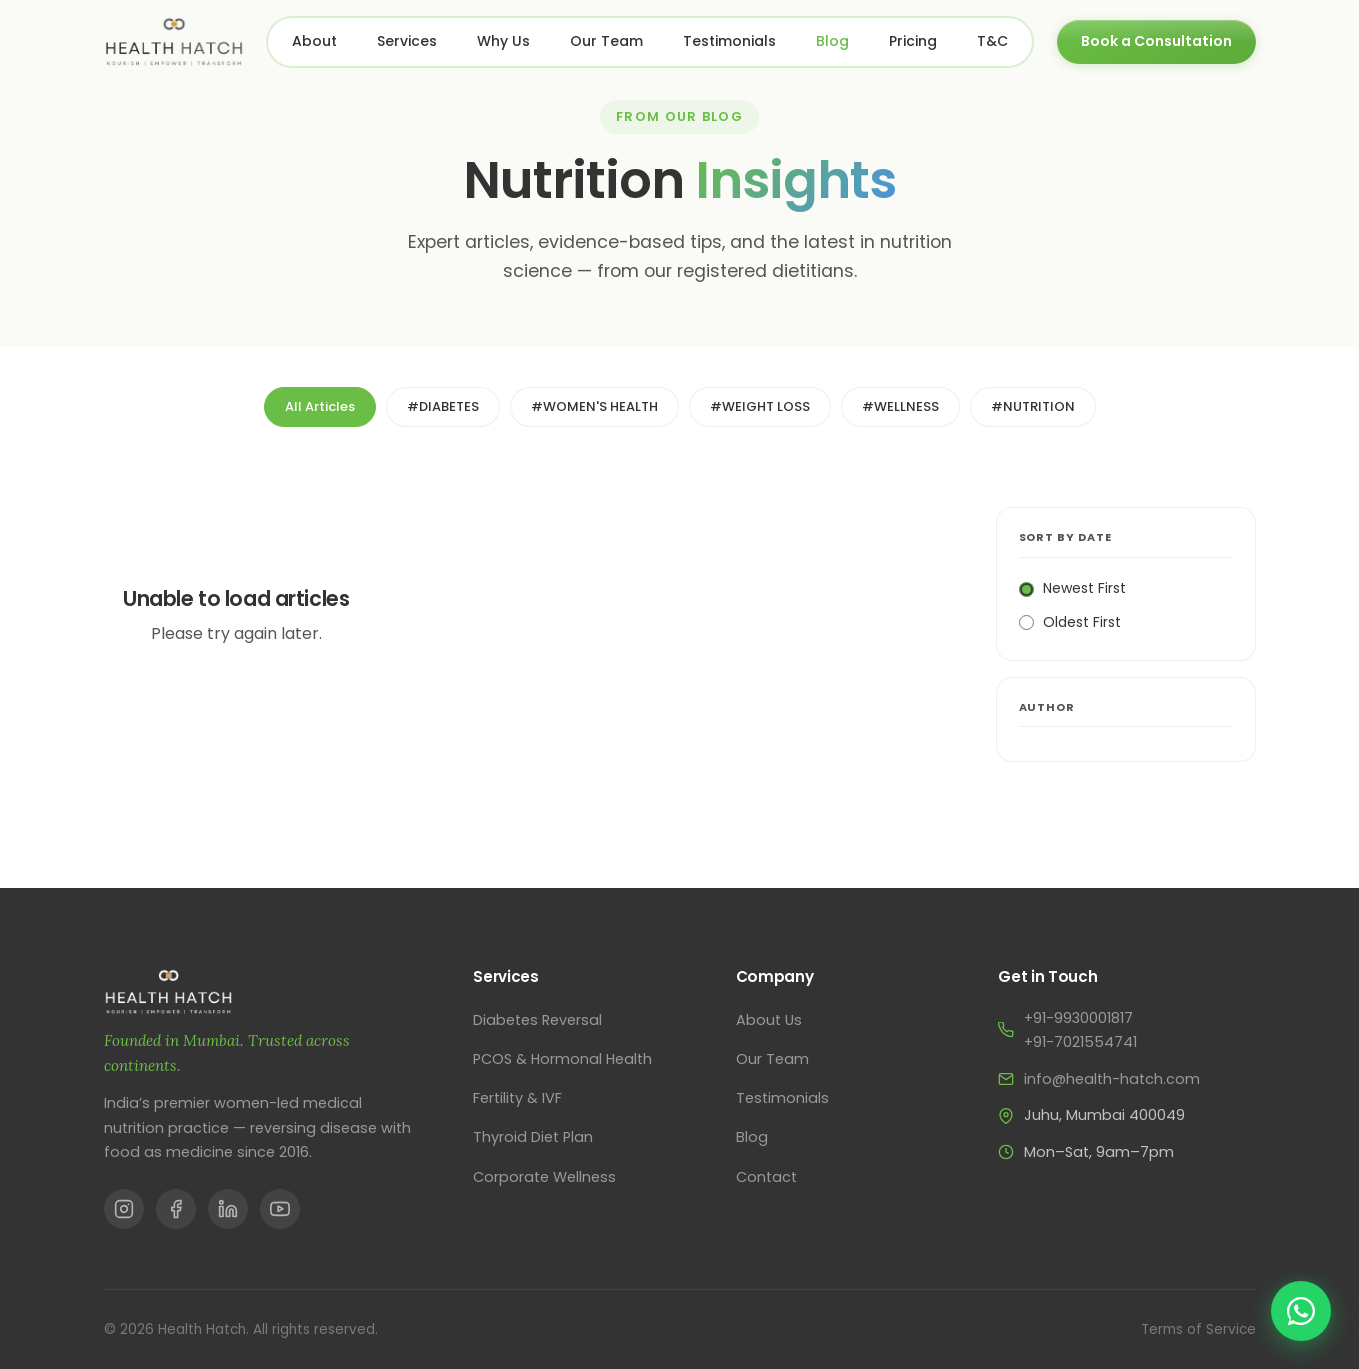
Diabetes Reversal (537, 1020)
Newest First (1072, 588)
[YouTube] (280, 1209)
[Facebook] (176, 1209)
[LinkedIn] (228, 1209)
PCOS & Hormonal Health (562, 1059)
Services (407, 41)
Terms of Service (1198, 1329)
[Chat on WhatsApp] (1301, 1311)
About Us (769, 1020)
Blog (832, 41)
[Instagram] (124, 1209)
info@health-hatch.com (1112, 1079)
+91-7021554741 (1080, 1042)
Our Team (606, 41)
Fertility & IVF (517, 1098)
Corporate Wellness (544, 1177)
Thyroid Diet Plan (533, 1137)
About (314, 41)
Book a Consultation (1156, 41)
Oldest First (1070, 622)
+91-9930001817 (1078, 1018)
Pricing (913, 41)
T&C (992, 41)
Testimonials (729, 41)
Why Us (503, 41)
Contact (766, 1177)
